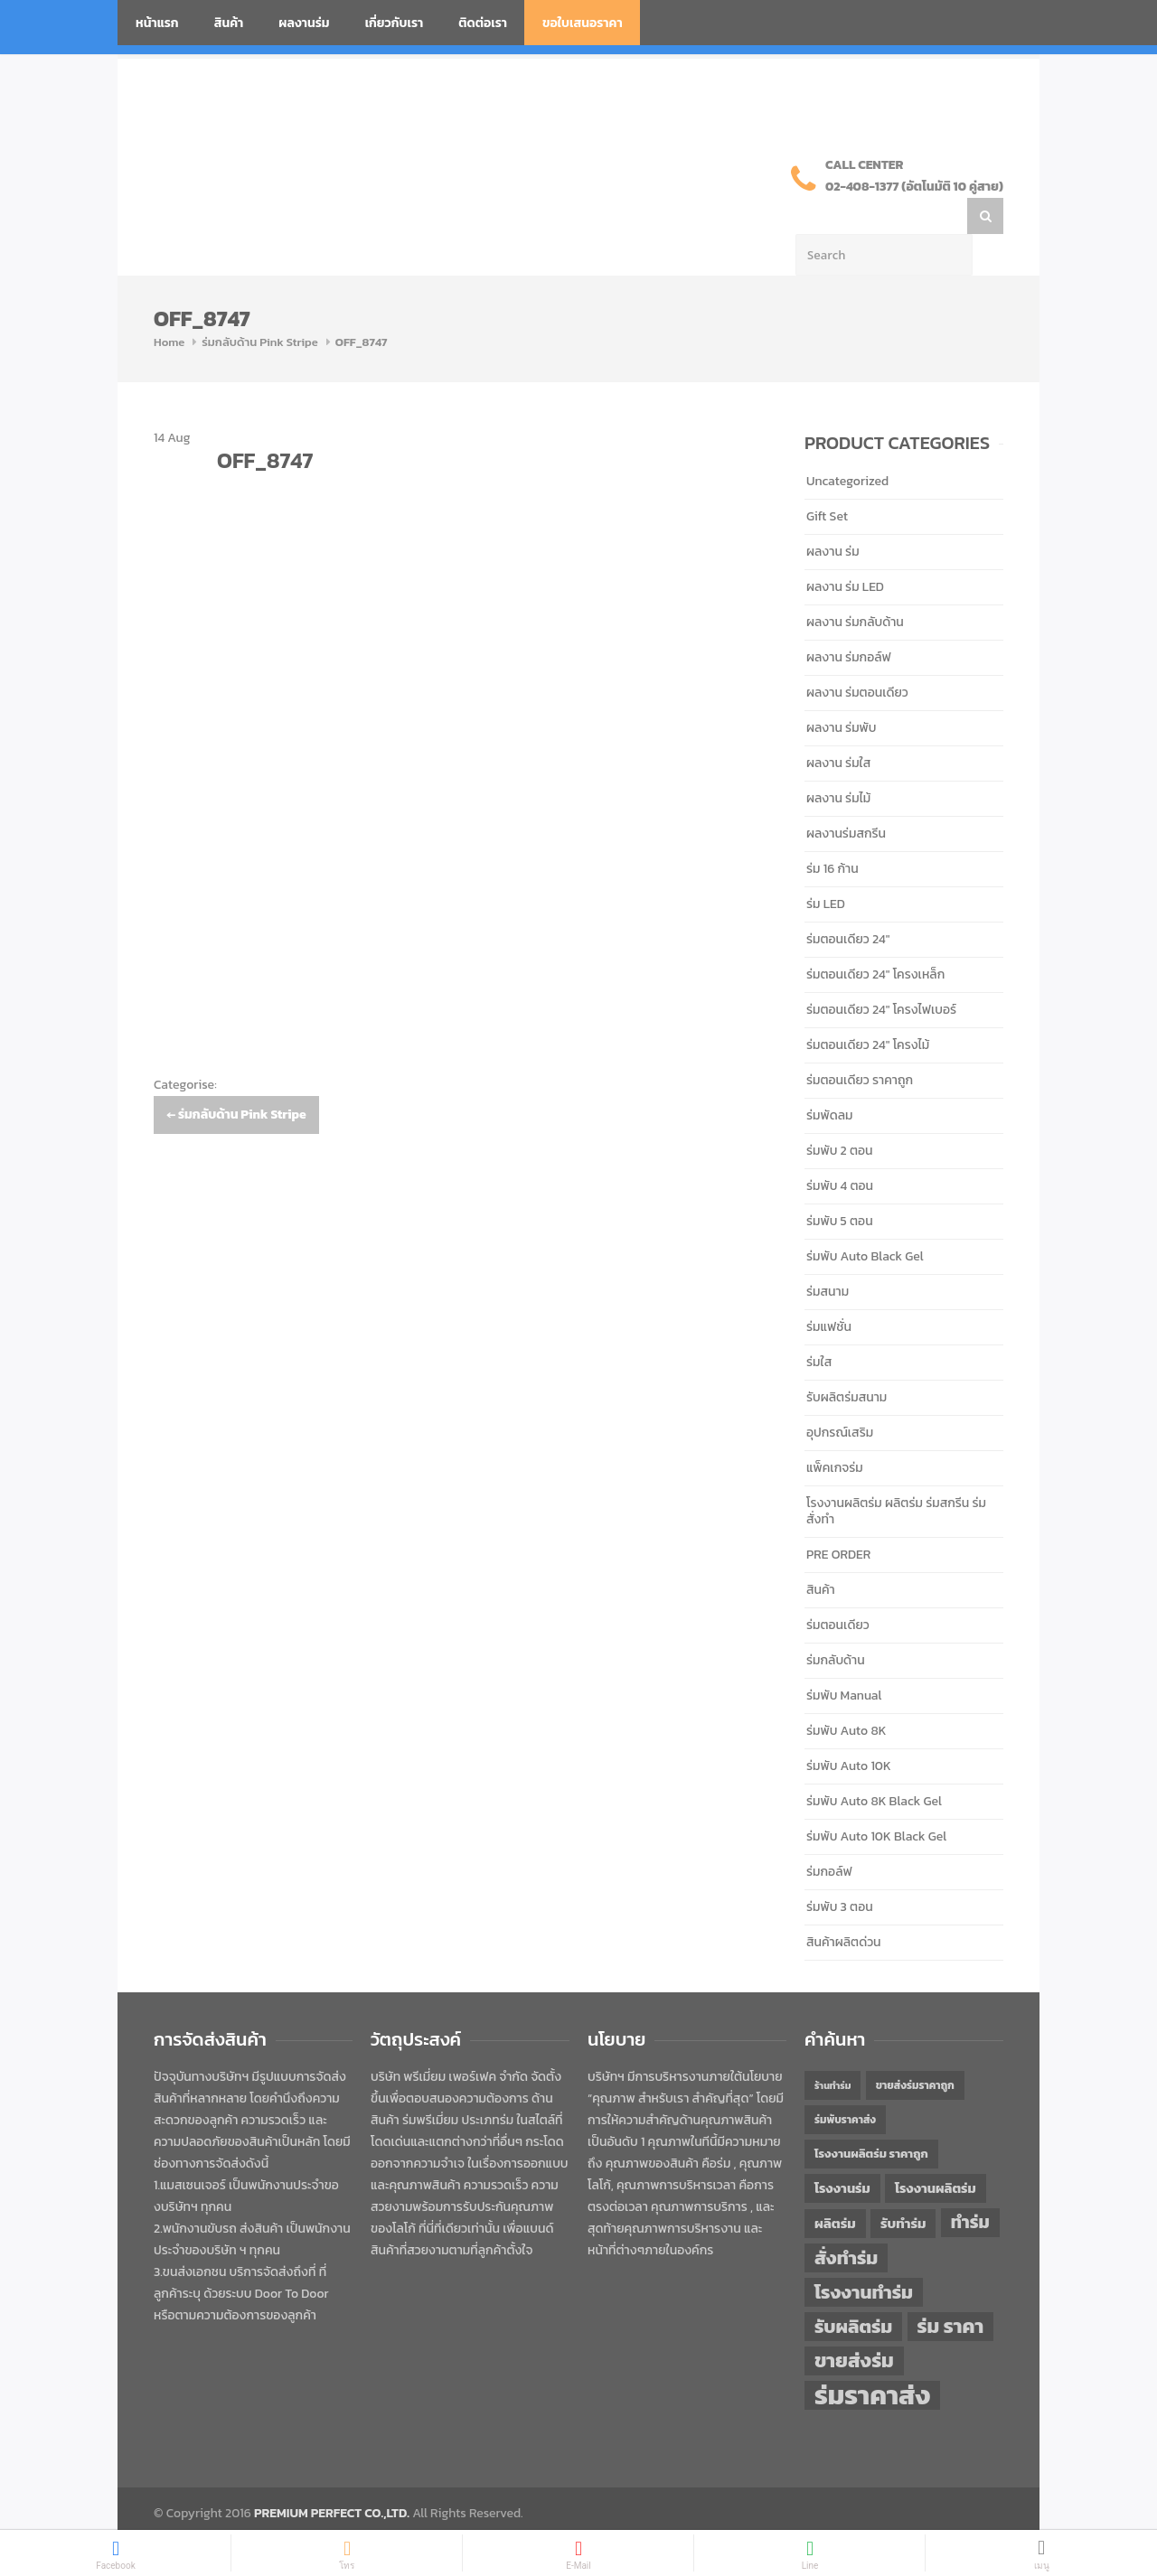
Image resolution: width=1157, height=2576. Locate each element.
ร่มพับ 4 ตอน (839, 1149)
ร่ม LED (825, 867)
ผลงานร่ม (303, 23)
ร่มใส (819, 1325)
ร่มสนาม (827, 1255)
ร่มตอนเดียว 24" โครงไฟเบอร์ (881, 973)
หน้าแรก (157, 23)
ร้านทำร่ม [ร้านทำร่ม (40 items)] (832, 2049)
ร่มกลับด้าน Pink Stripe (260, 305)
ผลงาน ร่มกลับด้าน (855, 585)
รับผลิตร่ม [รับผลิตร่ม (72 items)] (853, 2290)
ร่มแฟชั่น (828, 1290)
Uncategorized (847, 445)
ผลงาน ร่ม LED (845, 550)
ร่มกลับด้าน (835, 1624)
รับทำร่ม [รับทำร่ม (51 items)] (903, 2187)
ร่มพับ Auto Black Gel (865, 1220)
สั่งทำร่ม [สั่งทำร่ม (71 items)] (846, 2221)
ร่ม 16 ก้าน (832, 832)
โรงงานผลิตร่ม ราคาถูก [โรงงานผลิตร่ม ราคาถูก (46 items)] (871, 2117)
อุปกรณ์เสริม (839, 1396)
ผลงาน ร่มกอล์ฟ (848, 621)
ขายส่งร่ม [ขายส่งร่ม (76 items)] (854, 2324)
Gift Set (827, 480)
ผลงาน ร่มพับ (841, 691)
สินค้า (229, 23)
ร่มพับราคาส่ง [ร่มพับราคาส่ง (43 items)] (845, 2083)
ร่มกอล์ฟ (829, 1835)
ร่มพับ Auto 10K (848, 1729)
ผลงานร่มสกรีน (846, 797)
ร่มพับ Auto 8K (846, 1694)
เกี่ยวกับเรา (394, 23)
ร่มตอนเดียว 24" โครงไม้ (867, 1008)
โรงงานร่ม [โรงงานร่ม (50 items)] (842, 2152)
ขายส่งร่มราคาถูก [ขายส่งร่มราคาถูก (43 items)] (915, 2049)
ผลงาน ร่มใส (838, 726)
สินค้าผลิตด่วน (843, 1906)
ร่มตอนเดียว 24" (847, 903)
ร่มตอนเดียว (838, 1588)
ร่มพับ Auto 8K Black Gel (874, 1765)
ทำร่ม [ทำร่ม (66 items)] (970, 2186)
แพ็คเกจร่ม (834, 1431)
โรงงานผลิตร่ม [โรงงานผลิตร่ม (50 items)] (935, 2152)
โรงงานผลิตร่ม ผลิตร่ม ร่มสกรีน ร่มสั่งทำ (896, 1475)
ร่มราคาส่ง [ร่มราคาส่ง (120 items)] (872, 2359)
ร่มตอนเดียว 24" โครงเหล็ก (875, 938)
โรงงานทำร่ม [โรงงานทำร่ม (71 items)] (863, 2256)
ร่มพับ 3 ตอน (839, 1870)
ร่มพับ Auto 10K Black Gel (876, 1800)
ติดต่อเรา (482, 23)
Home (169, 305)
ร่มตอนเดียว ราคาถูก (859, 1044)
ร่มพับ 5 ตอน (839, 1185)
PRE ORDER (838, 1518)
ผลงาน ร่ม (833, 515)
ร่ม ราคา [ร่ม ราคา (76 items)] (950, 2290)
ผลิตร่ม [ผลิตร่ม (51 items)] (835, 2187)
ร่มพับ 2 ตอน (839, 1114)
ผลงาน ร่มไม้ (838, 762)
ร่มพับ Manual (843, 1659)
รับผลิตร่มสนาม (846, 1361)
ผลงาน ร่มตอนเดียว (857, 656)
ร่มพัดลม (829, 1079)
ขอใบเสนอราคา (582, 23)
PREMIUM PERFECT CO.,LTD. (331, 2477)
